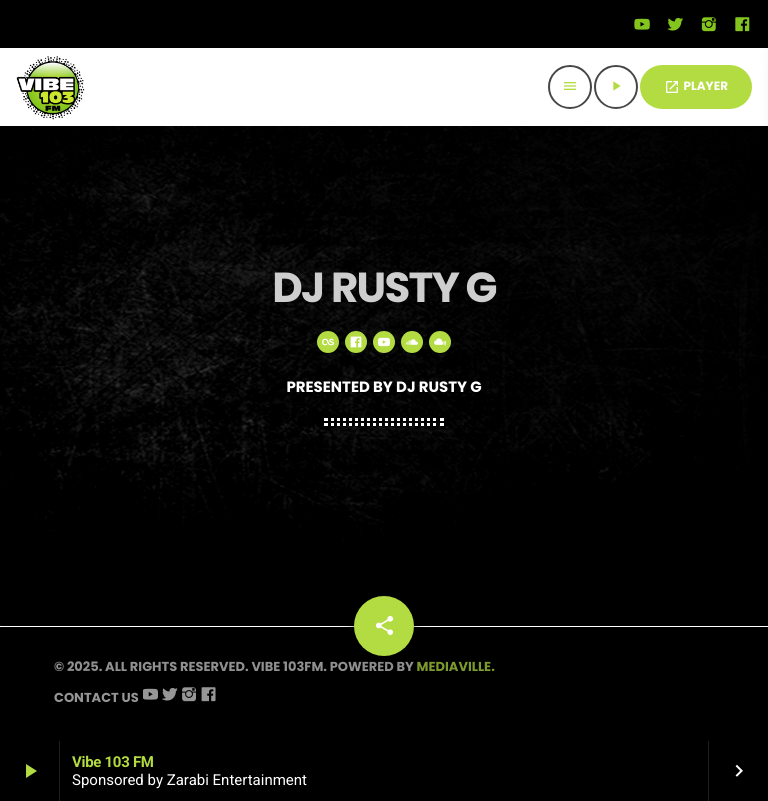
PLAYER (696, 86)
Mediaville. (456, 666)
